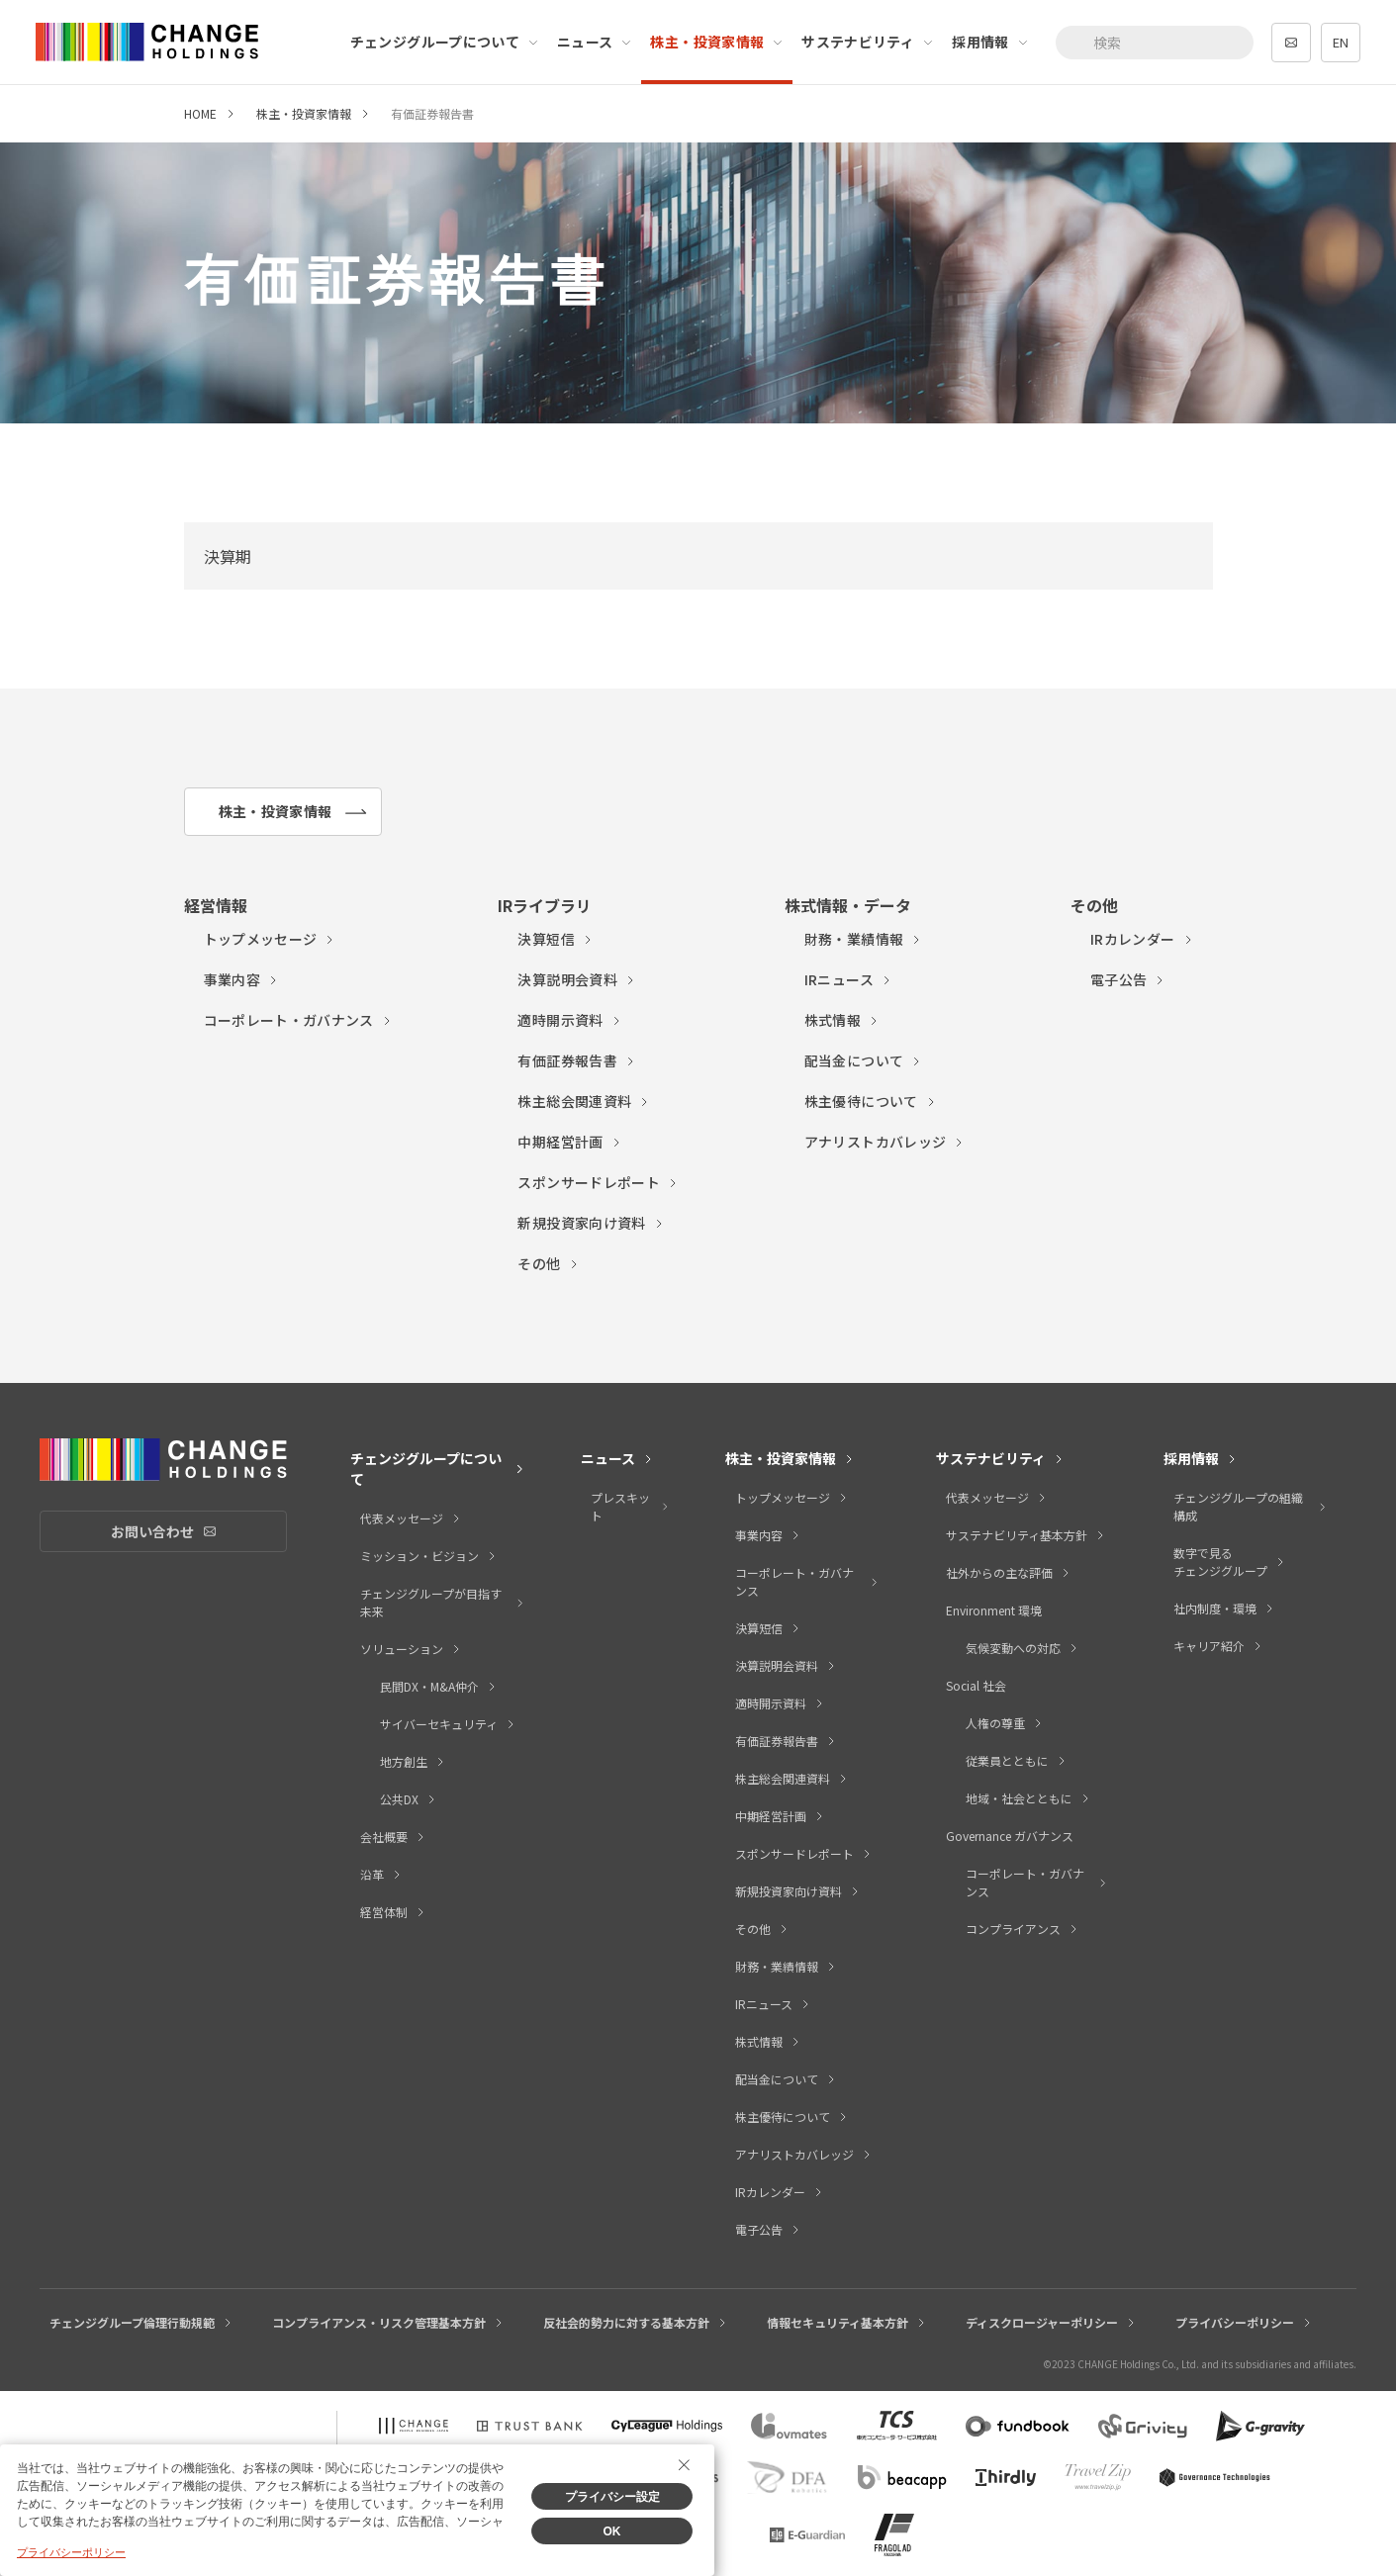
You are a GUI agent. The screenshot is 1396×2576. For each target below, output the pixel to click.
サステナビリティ (867, 41)
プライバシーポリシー (1244, 2322)
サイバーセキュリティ (448, 1723)
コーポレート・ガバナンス (298, 1020)
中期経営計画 (569, 1141)
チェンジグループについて (444, 41)
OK (612, 2531)
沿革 (381, 1874)
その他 (548, 1263)
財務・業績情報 (863, 939)
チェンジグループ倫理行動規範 (141, 2322)
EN (1341, 42)
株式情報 (842, 1020)
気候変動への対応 (1022, 1647)
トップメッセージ (270, 939)
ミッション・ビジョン (429, 1555)
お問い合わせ (199, 1531)
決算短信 (555, 939)
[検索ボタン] (1077, 42)
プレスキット (630, 1506)
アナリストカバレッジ (885, 1141)
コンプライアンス (1022, 1928)
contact (1291, 42)
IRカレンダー (1141, 939)
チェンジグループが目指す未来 (442, 1602)
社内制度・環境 (1224, 1608)
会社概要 (393, 1836)
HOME (200, 113)
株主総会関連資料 (583, 1101)
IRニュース (848, 979)
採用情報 (990, 41)
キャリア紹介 (1218, 1645)
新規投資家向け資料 (590, 1223)
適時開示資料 (569, 1020)
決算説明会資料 (576, 979)
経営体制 (393, 1911)
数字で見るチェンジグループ (1229, 1561)
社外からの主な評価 (1008, 1572)
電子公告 (1127, 979)
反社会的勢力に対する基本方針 (635, 2322)
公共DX (408, 1799)
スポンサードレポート (598, 1182)
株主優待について (870, 1101)
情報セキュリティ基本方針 (847, 2322)
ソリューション (411, 1648)
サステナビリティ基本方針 (1026, 1534)
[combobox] (1155, 42)
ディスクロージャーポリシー (1051, 2322)
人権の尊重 (1005, 1722)
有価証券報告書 (576, 1060)
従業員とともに (1017, 1760)
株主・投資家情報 (717, 41)
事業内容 (241, 979)
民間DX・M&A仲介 (439, 1686)
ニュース (594, 41)
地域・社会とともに (1028, 1798)
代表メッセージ (411, 1518)
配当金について (863, 1060)
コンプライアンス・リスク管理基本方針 (388, 2322)
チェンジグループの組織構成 (1250, 1506)
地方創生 (413, 1761)
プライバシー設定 (612, 2497)
